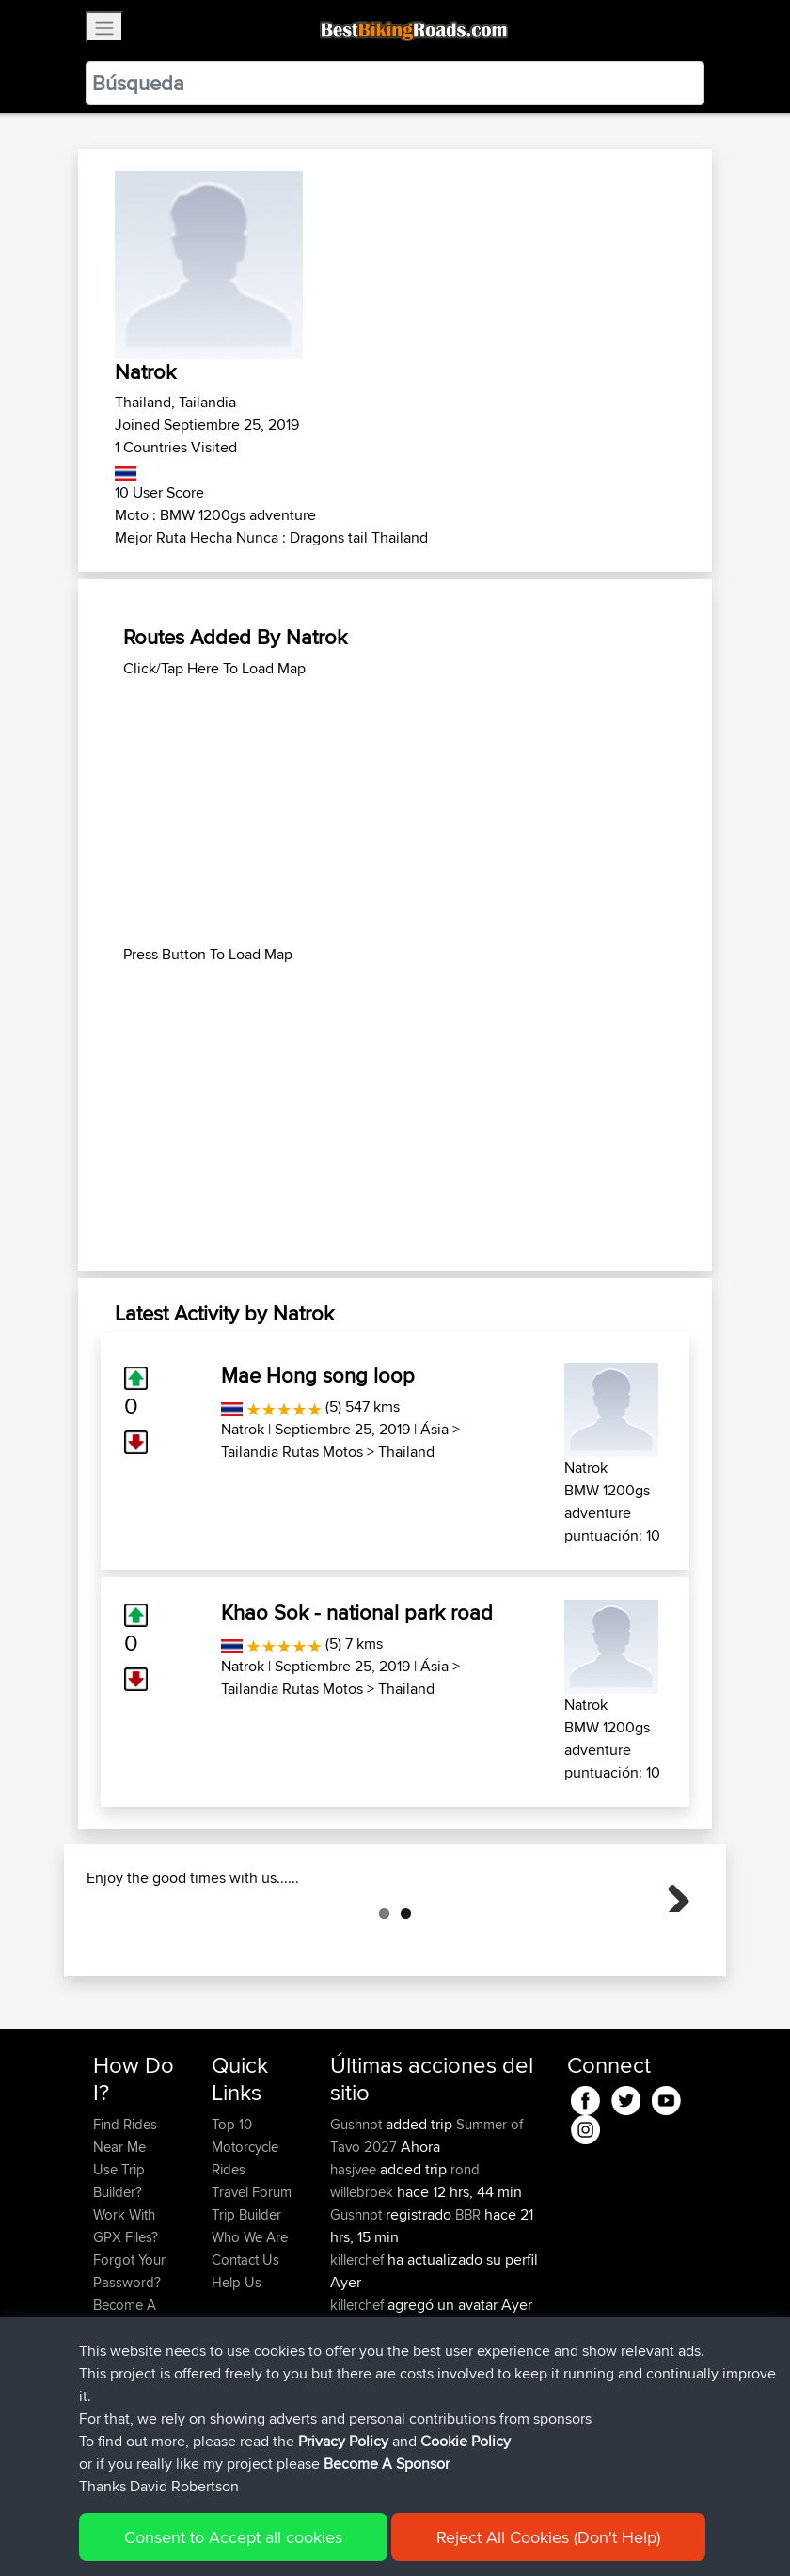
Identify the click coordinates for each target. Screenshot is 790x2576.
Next (671, 1940)
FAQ (105, 2444)
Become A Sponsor (124, 2410)
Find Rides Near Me (125, 2229)
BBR (468, 2308)
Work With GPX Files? (125, 2320)
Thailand (406, 1451)
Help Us (236, 2376)
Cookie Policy (439, 2534)
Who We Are (250, 2331)
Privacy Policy (345, 2534)
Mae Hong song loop (318, 1375)
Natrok (242, 1429)
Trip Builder (246, 2308)
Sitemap (268, 2534)
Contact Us (245, 2353)
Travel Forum (252, 2286)
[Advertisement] (395, 811)
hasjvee (355, 2263)
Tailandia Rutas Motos (292, 1451)
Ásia (434, 1429)
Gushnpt (358, 2218)
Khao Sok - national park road (357, 1612)
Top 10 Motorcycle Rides (245, 2240)
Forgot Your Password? (129, 2365)
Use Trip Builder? (119, 2274)
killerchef (358, 2353)
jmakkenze (365, 2421)
